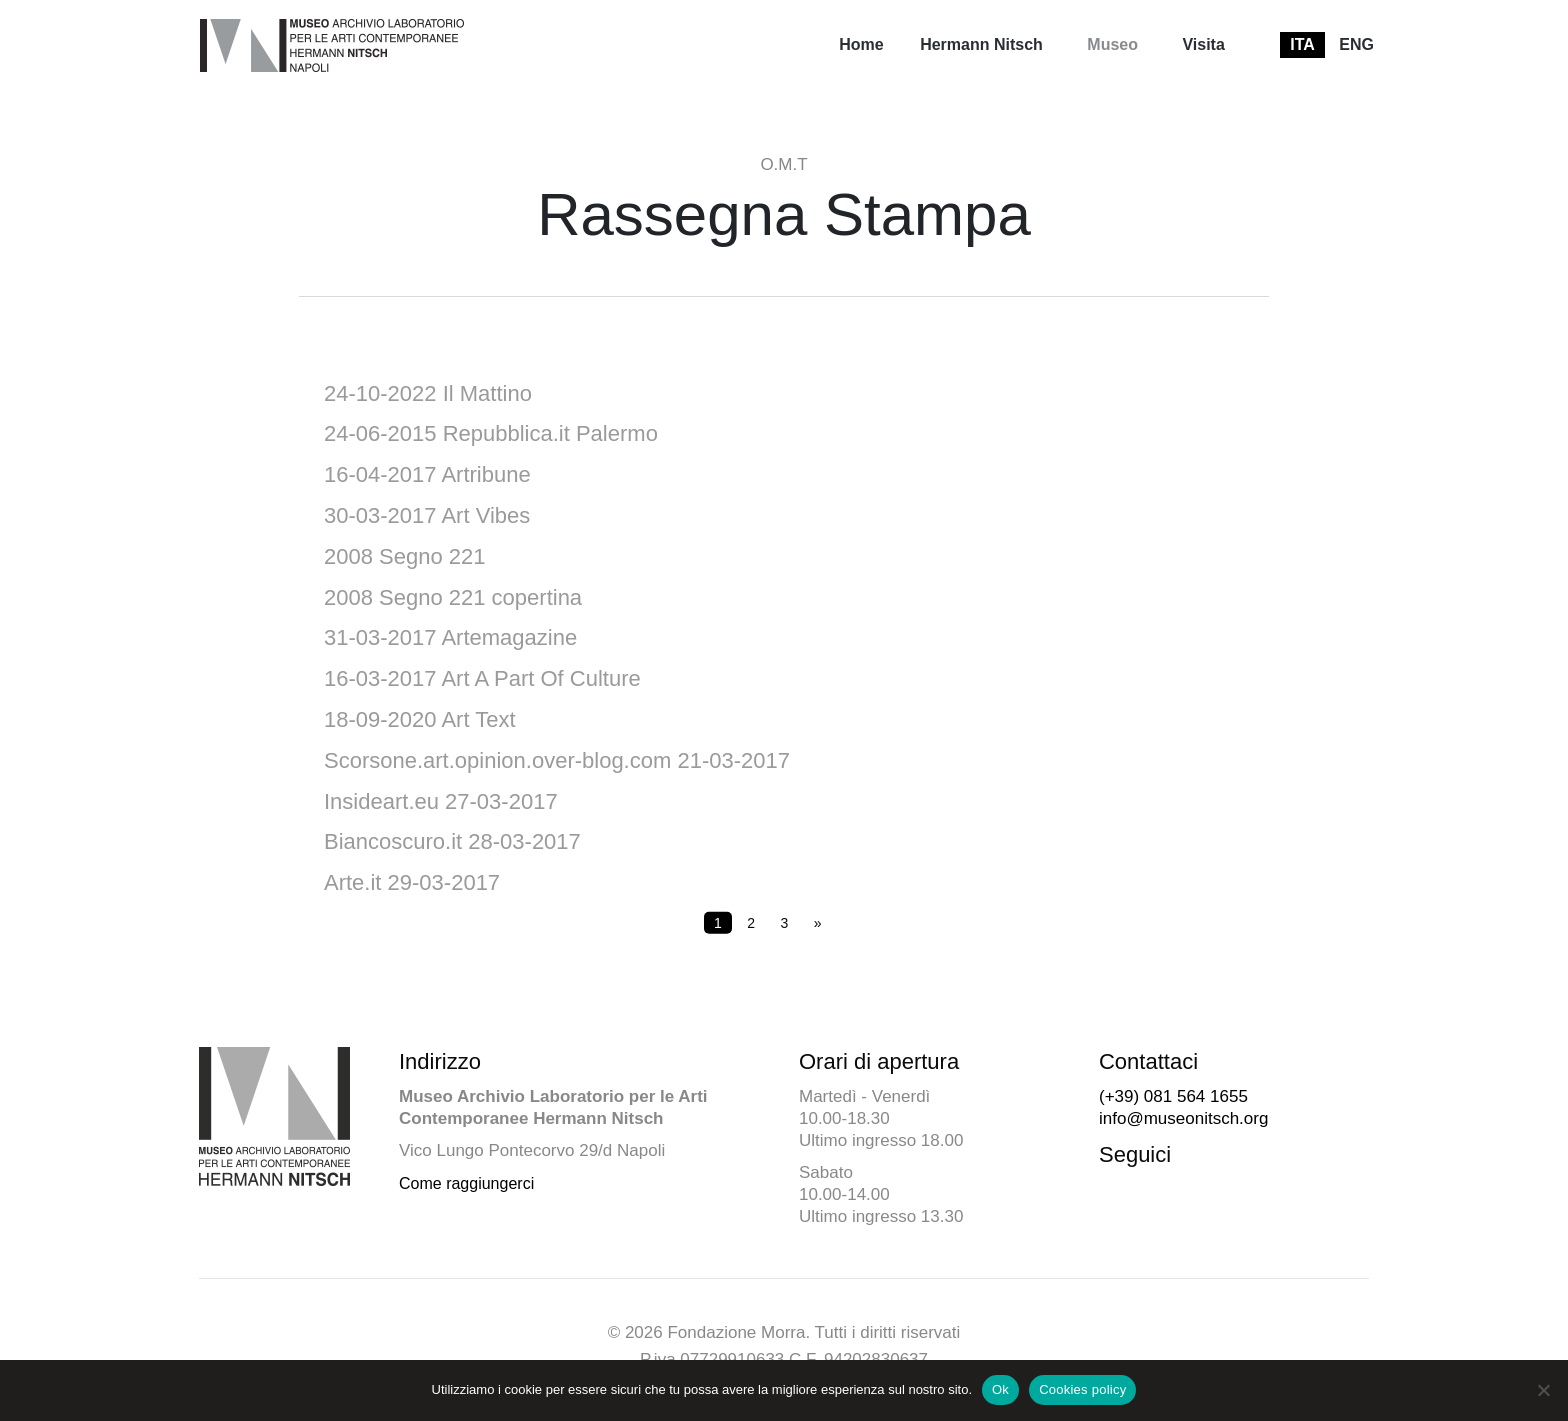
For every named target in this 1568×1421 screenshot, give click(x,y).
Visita (1203, 44)
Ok (1000, 1389)
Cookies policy (1082, 1389)
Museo (1112, 44)
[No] (1543, 1390)
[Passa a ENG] (1356, 45)
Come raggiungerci (466, 1183)
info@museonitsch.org (1183, 1118)
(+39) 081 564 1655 (1173, 1096)
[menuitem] (861, 45)
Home (861, 44)
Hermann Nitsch (981, 44)
